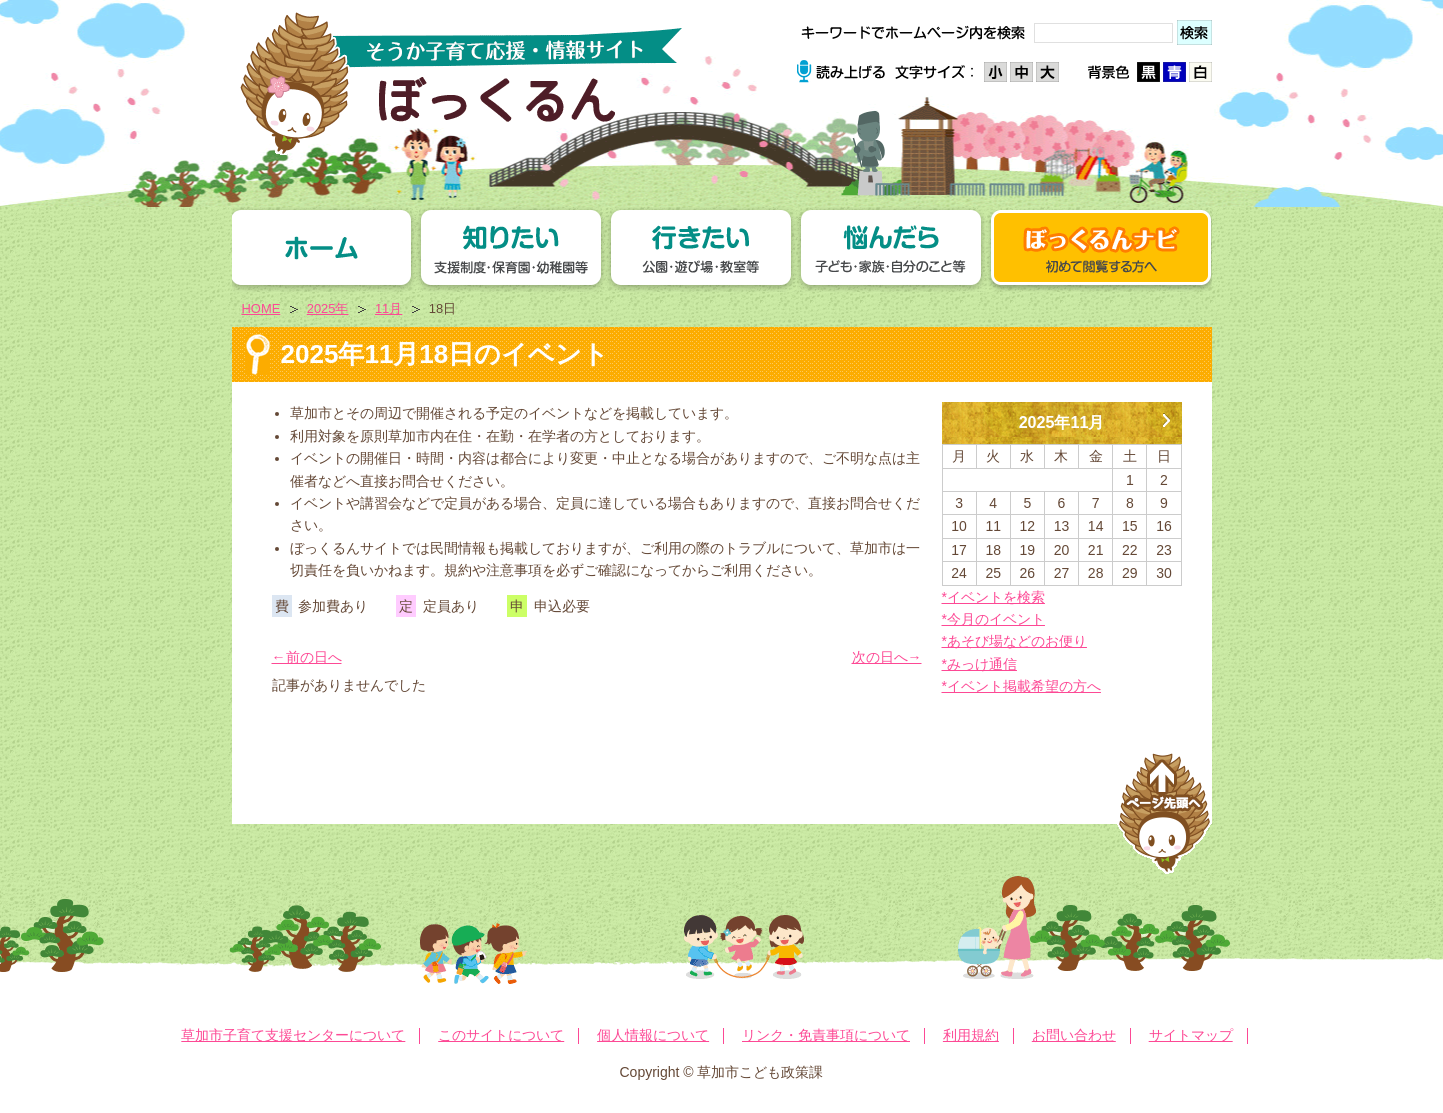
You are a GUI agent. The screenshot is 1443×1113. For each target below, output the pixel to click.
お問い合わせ (1074, 1035)
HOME (261, 308)
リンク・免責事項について (826, 1035)
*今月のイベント (993, 619)
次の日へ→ (887, 657)
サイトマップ (1191, 1035)
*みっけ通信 (979, 664)
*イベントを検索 (993, 597)
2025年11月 (1062, 422)
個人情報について (653, 1035)
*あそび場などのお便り (1014, 641)
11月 (388, 308)
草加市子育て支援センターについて (293, 1035)
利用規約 (971, 1035)
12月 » (1167, 413)
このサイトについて (501, 1035)
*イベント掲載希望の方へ (1021, 686)
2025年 (328, 308)
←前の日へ (307, 657)
